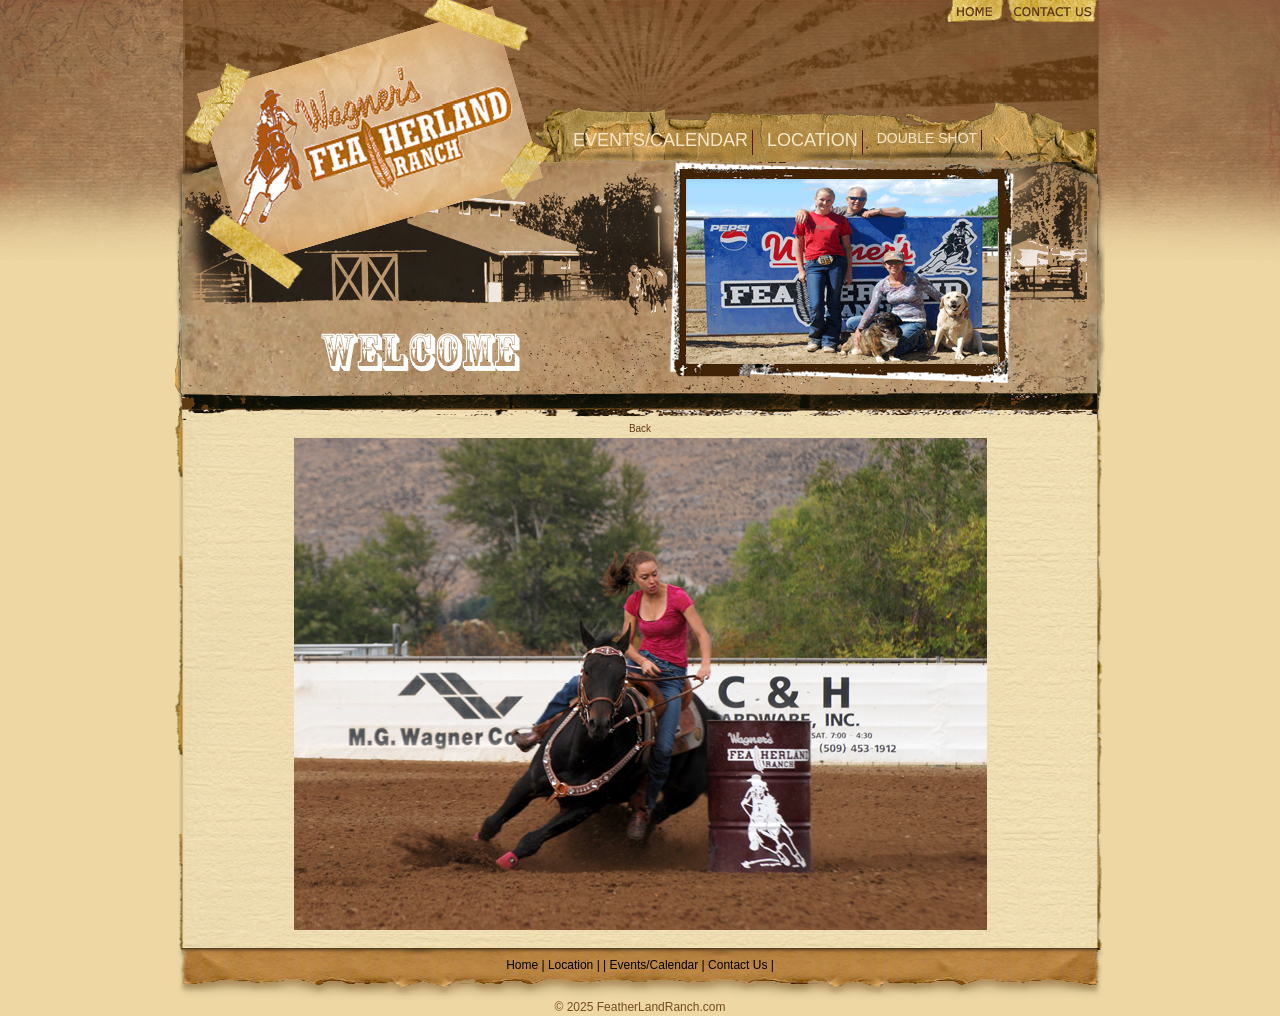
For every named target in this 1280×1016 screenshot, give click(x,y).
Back (640, 428)
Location (812, 140)
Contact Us (739, 965)
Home (523, 965)
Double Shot (927, 138)
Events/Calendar (660, 140)
